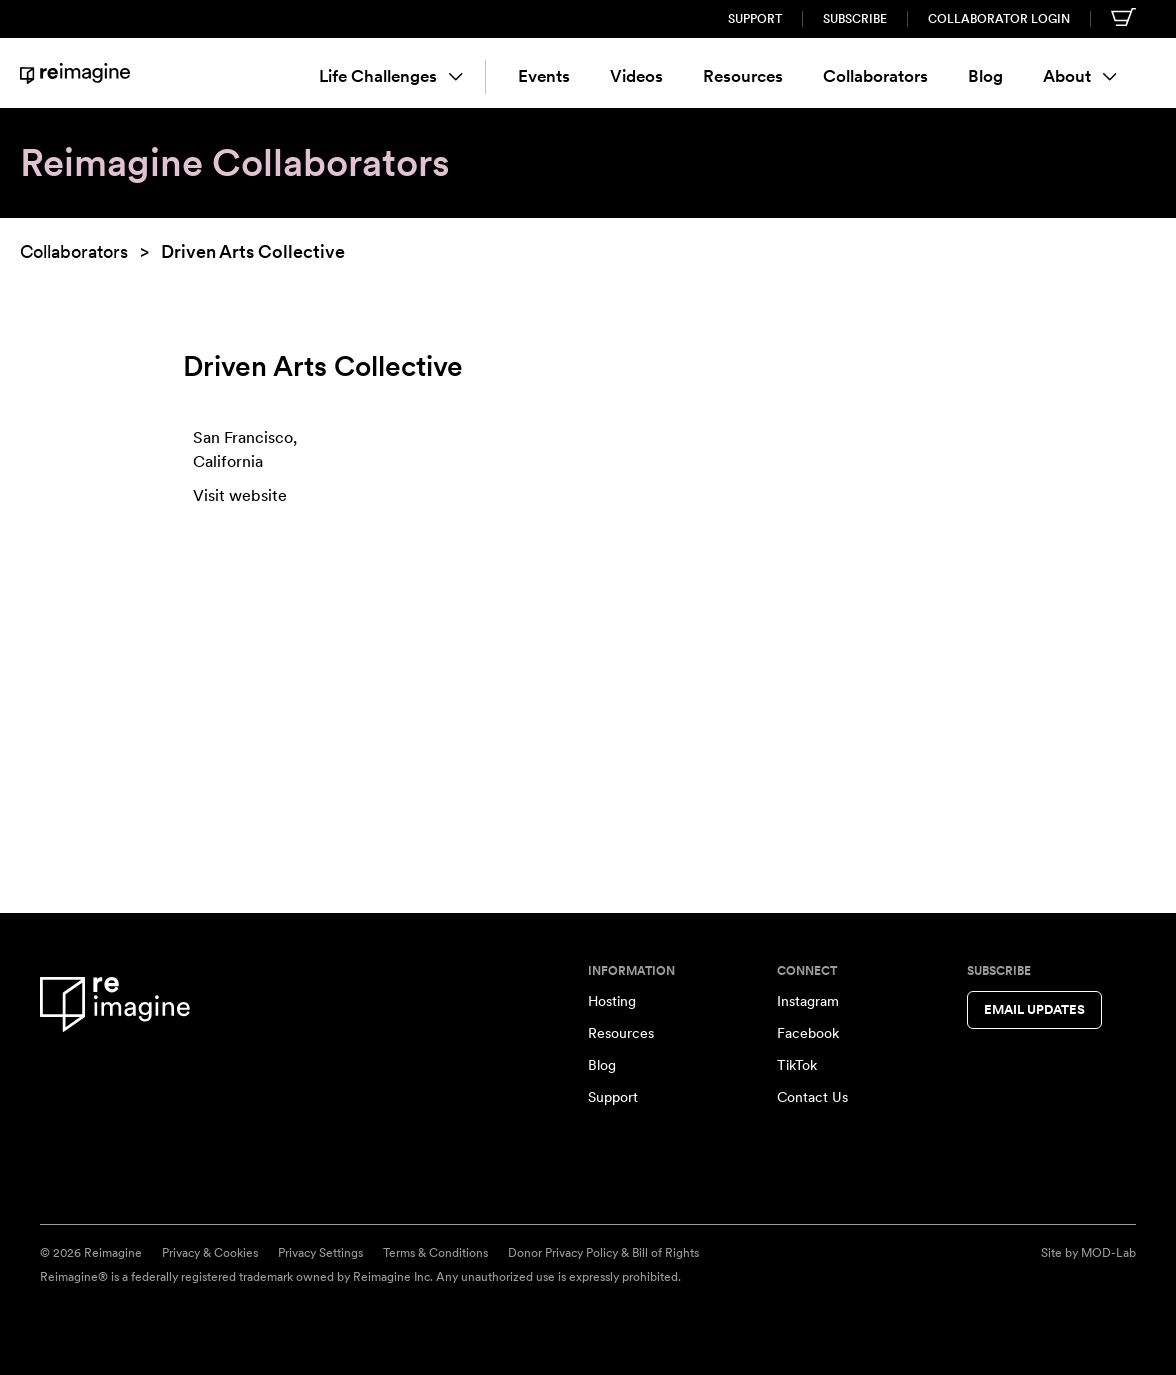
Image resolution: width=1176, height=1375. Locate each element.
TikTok (797, 1065)
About (1080, 76)
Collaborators (875, 76)
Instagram (808, 1001)
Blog (985, 76)
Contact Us (812, 1097)
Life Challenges (391, 76)
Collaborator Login (999, 19)
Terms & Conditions (435, 1253)
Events (544, 76)
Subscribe (855, 19)
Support (755, 19)
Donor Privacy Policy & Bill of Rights (603, 1253)
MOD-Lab (1108, 1253)
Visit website (240, 495)
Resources (743, 76)
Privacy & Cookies (210, 1253)
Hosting (612, 1001)
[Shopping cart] (1123, 17)
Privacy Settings (320, 1253)
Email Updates (1034, 1009)
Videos (636, 76)
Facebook (808, 1033)
